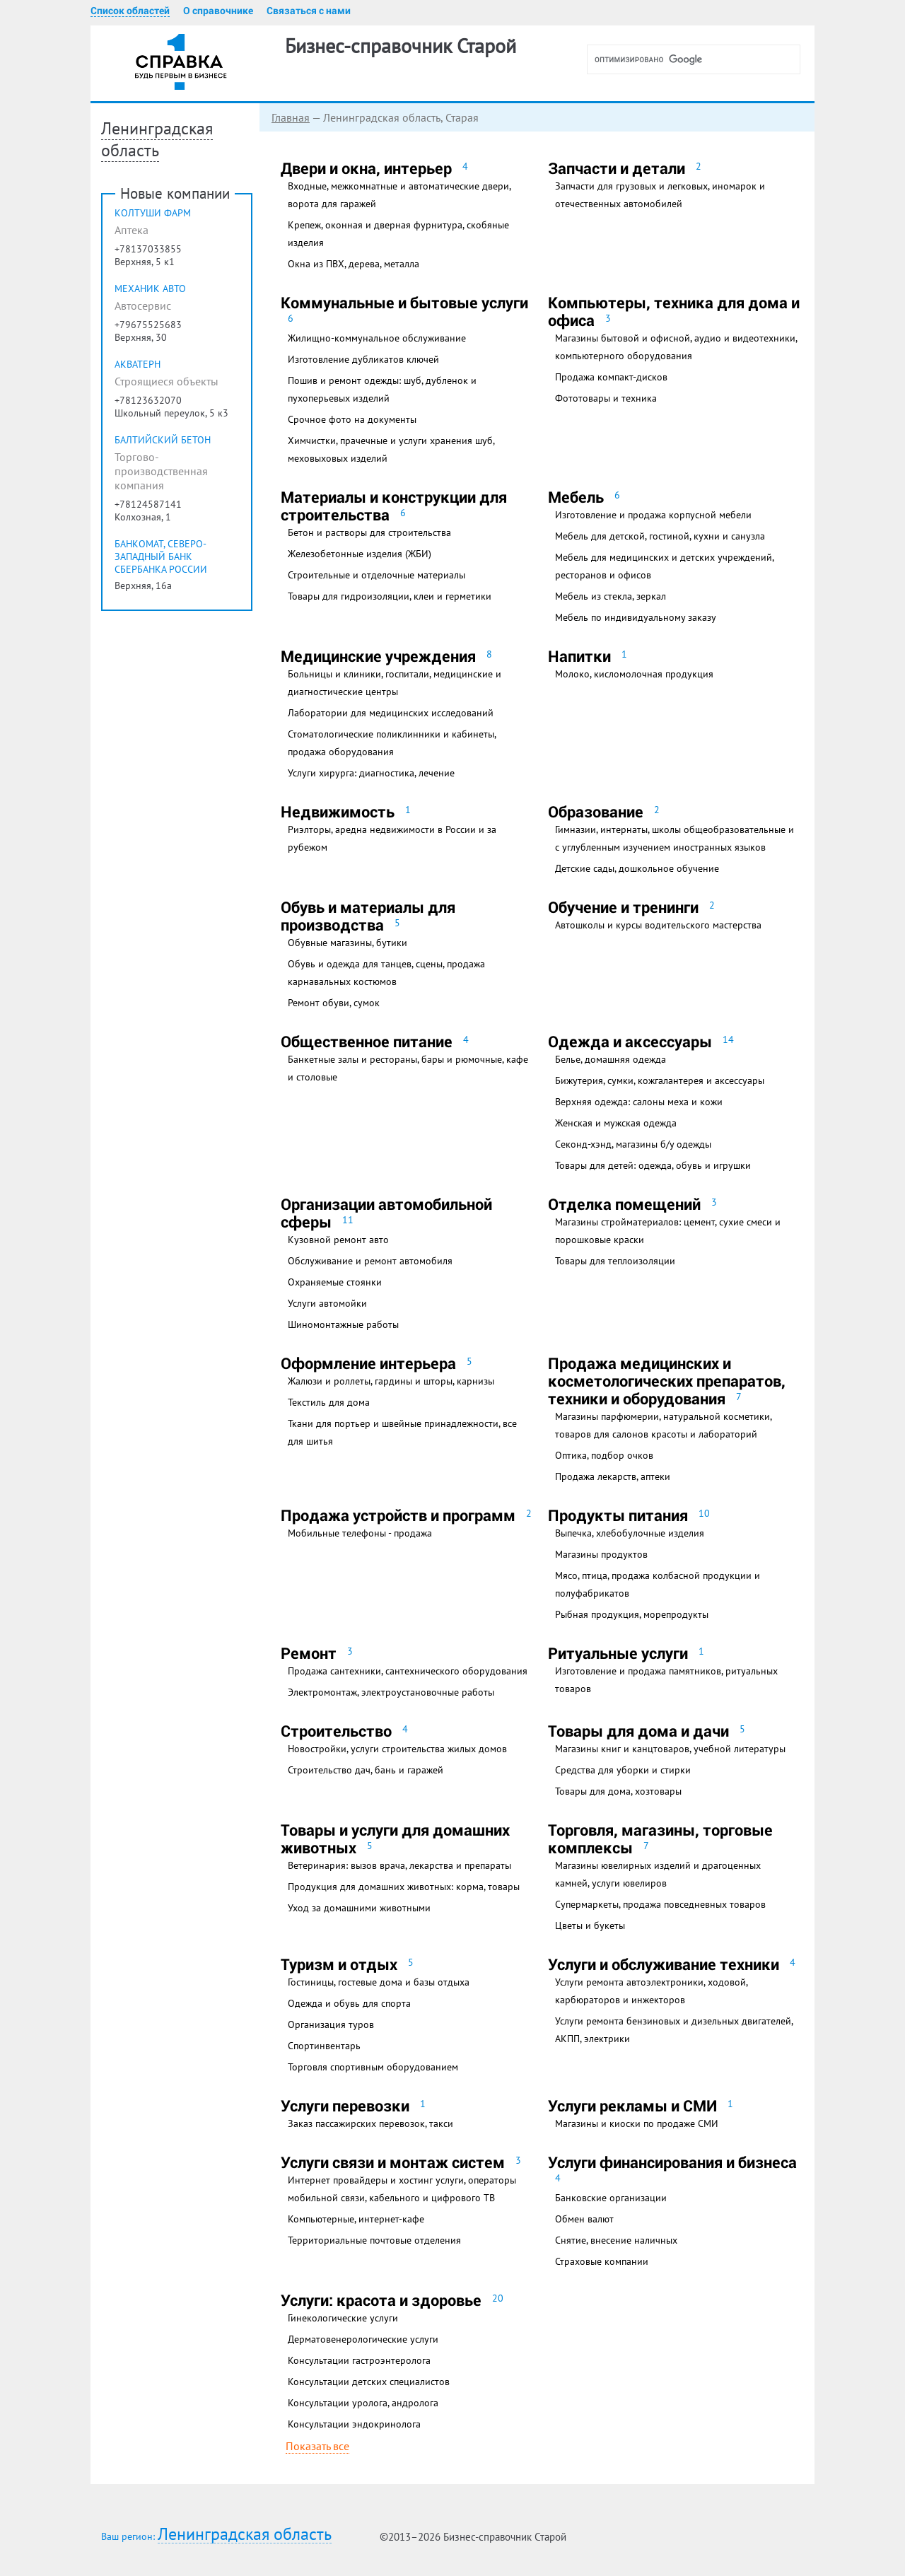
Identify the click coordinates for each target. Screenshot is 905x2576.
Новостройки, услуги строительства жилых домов (397, 1748)
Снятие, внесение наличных (616, 2240)
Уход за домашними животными (359, 1907)
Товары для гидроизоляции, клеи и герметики (389, 596)
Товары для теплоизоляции (615, 1260)
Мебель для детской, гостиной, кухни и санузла (660, 536)
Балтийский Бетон (163, 468)
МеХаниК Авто (150, 316)
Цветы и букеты (590, 1925)
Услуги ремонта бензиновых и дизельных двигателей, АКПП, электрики (674, 2030)
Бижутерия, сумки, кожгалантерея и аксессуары (659, 1080)
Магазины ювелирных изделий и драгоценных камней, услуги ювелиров (658, 1874)
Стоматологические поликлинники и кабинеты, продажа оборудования (392, 743)
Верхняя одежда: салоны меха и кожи (639, 1101)
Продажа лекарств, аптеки (612, 1476)
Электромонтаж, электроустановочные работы (391, 1692)
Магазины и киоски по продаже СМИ (636, 2123)
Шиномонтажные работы (343, 1324)
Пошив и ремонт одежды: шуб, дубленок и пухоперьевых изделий (382, 389)
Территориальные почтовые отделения (374, 2240)
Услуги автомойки (327, 1303)
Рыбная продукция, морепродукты (631, 1614)
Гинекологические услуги (343, 2318)
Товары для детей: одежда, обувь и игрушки (653, 1165)
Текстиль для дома (329, 1402)
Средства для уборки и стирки (623, 1770)
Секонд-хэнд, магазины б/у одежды (633, 1144)
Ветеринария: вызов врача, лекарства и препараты (399, 1865)
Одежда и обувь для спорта (349, 2003)
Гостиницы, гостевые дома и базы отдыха (378, 1982)
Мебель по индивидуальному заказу (635, 617)
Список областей (130, 10)
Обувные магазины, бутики (347, 942)
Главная (122, 117)
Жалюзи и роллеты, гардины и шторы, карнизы (391, 1381)
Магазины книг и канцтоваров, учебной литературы (670, 1748)
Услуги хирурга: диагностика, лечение (371, 773)
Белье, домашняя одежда (610, 1059)
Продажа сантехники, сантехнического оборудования (407, 1671)
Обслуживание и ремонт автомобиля (370, 1260)
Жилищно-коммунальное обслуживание (377, 338)
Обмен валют (584, 2219)
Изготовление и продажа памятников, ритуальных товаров (666, 1680)
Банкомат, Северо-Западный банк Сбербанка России (161, 585)
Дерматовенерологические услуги (363, 2339)
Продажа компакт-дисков (611, 377)
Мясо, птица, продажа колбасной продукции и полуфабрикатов (657, 1584)
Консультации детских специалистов (369, 2381)
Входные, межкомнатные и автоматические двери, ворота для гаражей (399, 195)
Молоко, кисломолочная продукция (634, 674)
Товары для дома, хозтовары (618, 1791)
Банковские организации (611, 2197)
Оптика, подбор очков (604, 1455)
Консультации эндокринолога (354, 2424)
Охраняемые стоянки (335, 1282)
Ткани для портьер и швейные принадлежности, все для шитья (402, 1432)
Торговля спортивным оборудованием (373, 2067)
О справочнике (218, 10)
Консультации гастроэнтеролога (359, 2360)
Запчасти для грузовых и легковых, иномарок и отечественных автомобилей (660, 195)
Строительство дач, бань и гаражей (365, 1770)
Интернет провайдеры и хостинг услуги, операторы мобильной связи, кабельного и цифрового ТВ (402, 2189)
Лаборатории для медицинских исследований (391, 712)
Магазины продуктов (601, 1554)
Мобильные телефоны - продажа (360, 1533)
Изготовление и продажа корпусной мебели (653, 514)
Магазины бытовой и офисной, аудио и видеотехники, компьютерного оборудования (676, 347)
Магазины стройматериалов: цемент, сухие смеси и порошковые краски (668, 1231)
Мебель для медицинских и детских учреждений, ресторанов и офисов (664, 566)
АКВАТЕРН (137, 392)
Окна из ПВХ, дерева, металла (353, 263)
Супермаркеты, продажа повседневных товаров (660, 1904)
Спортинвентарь (324, 2045)
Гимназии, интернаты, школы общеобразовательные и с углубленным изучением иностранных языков (674, 838)
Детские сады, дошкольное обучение (637, 868)
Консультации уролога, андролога (363, 2402)
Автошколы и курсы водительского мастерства (658, 925)
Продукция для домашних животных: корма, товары (404, 1886)
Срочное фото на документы (352, 419)
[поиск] (699, 59)
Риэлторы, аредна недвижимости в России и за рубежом (392, 838)
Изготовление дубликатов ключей (363, 359)
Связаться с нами (309, 10)
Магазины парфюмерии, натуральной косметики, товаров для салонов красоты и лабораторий (663, 1425)
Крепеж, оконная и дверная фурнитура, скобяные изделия (398, 233)
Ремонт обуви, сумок (334, 1002)
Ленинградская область (245, 2534)
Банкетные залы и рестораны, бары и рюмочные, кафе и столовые (408, 1068)
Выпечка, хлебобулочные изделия (629, 1533)
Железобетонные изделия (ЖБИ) (359, 553)
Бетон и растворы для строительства (369, 532)
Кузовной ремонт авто (338, 1239)
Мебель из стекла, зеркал (610, 596)
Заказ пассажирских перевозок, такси (370, 2123)
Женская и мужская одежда (616, 1123)
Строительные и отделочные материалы (376, 575)
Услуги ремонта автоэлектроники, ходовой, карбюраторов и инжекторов (651, 1991)
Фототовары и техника (606, 398)
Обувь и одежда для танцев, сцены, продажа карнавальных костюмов (386, 972)
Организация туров (331, 2024)
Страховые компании (601, 2261)
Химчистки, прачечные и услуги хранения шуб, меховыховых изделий (391, 449)
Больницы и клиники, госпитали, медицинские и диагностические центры (394, 683)
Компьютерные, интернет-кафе (356, 2219)
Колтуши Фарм (153, 241)
